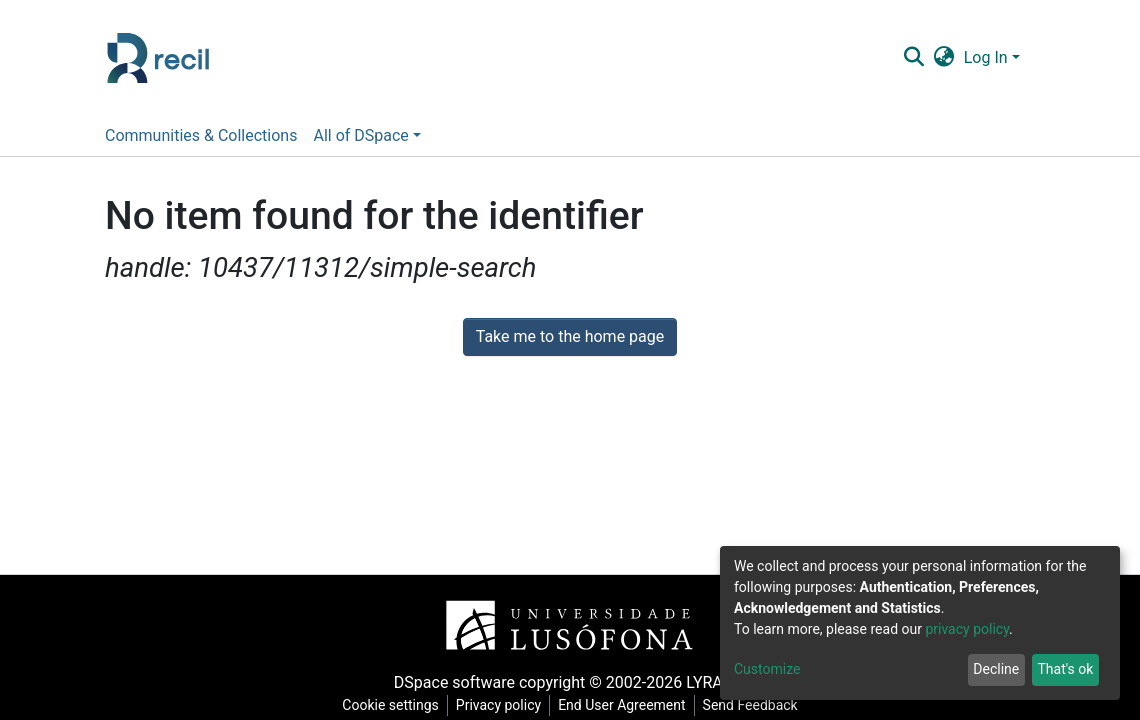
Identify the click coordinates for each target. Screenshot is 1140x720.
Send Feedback (750, 705)
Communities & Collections (201, 135)
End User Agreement (621, 705)
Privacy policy (498, 705)
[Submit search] (913, 58)
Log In (986, 57)
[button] (943, 58)
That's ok (1065, 669)
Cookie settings (390, 705)
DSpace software (454, 682)
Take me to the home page (570, 336)
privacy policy (967, 629)
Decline (996, 669)
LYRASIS (716, 682)
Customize (767, 669)
